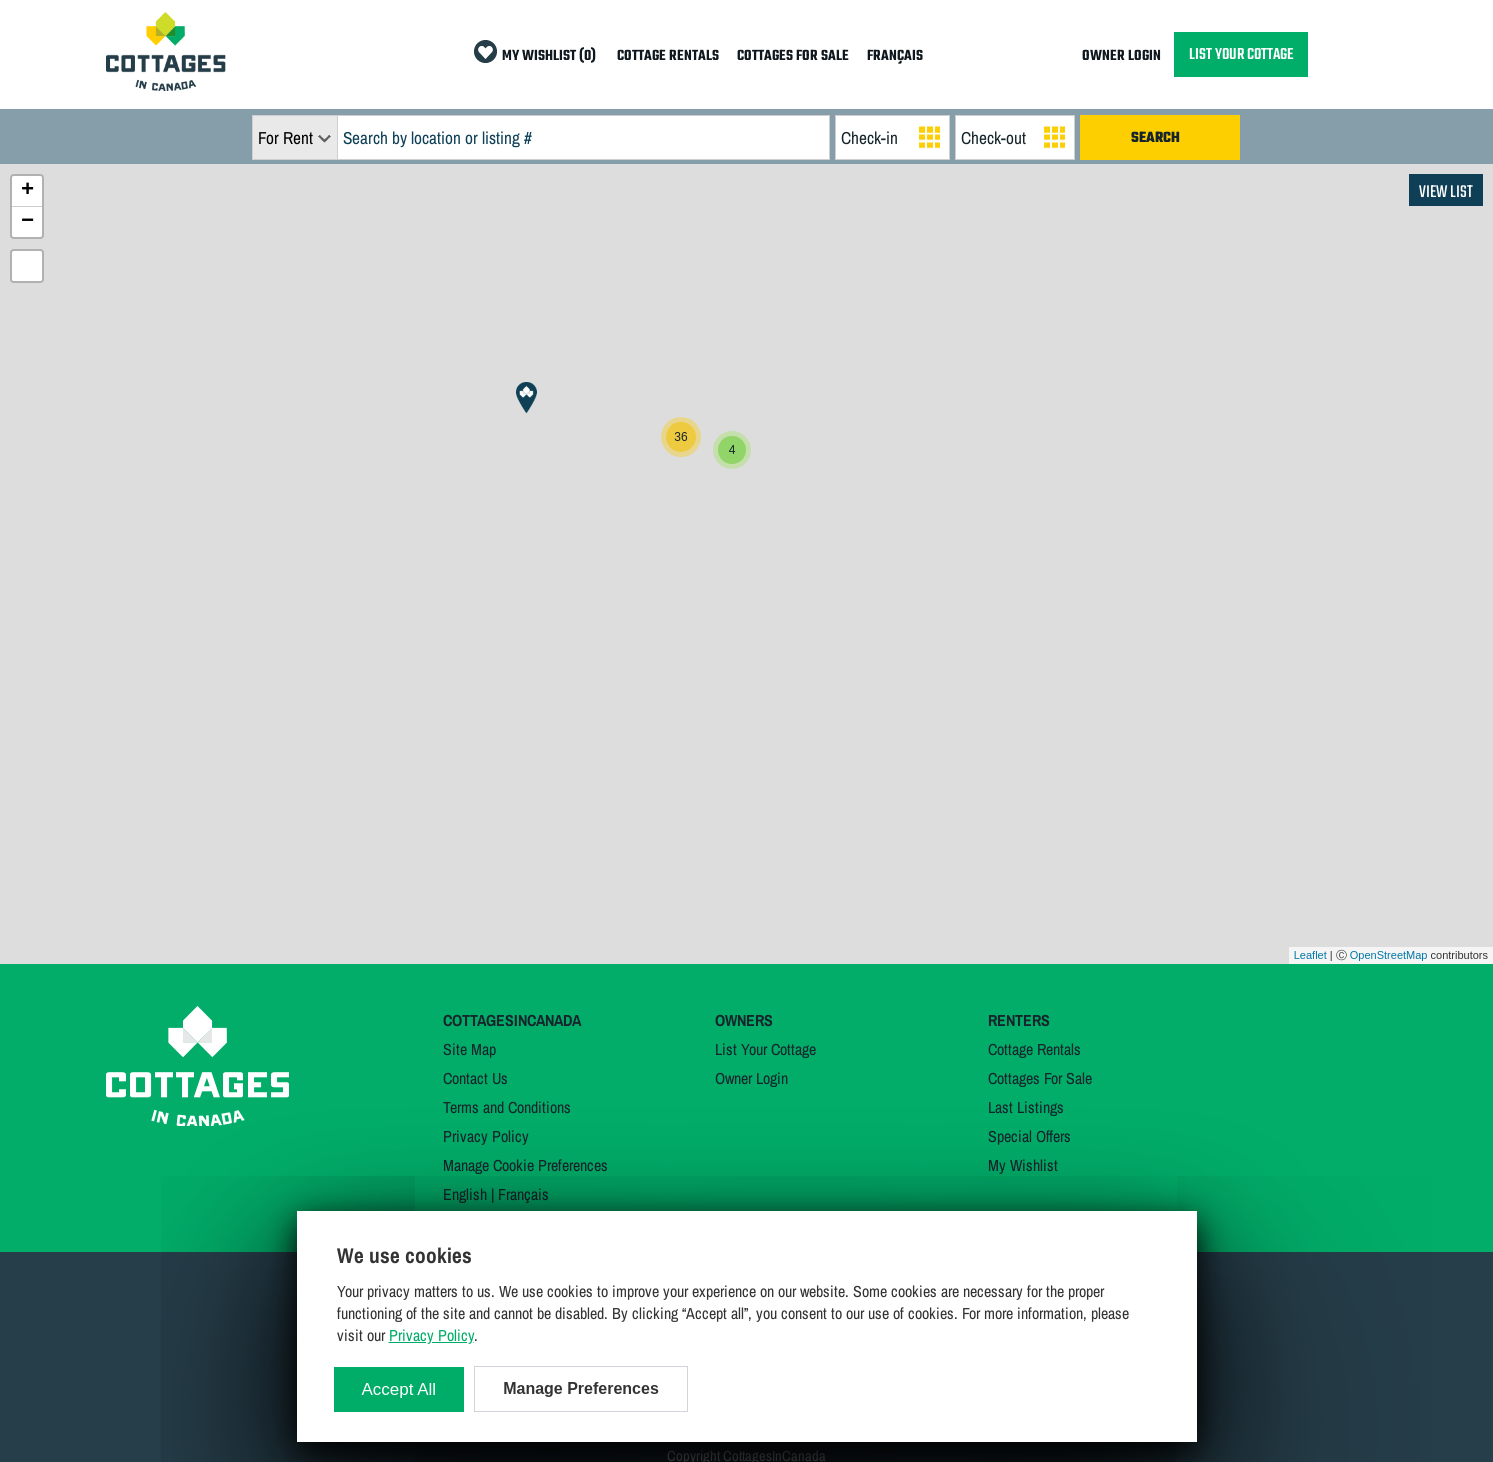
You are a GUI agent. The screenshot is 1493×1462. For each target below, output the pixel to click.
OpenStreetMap (1389, 955)
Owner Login (751, 1078)
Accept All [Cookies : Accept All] (399, 1389)
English (465, 1194)
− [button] (27, 222)
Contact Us (475, 1078)
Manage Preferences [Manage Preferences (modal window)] (581, 1388)
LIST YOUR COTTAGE (1241, 54)
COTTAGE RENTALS (668, 56)
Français (523, 1194)
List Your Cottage (765, 1049)
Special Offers (1029, 1136)
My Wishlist (1023, 1165)
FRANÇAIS (895, 56)
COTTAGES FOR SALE (793, 56)
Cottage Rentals (1034, 1049)
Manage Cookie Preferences (525, 1165)
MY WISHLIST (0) (549, 56)
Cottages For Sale (1040, 1078)
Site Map (469, 1049)
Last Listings (1026, 1107)
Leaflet (1310, 955)
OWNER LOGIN (1121, 56)
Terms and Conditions (507, 1107)
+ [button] (27, 191)
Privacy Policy (486, 1136)
